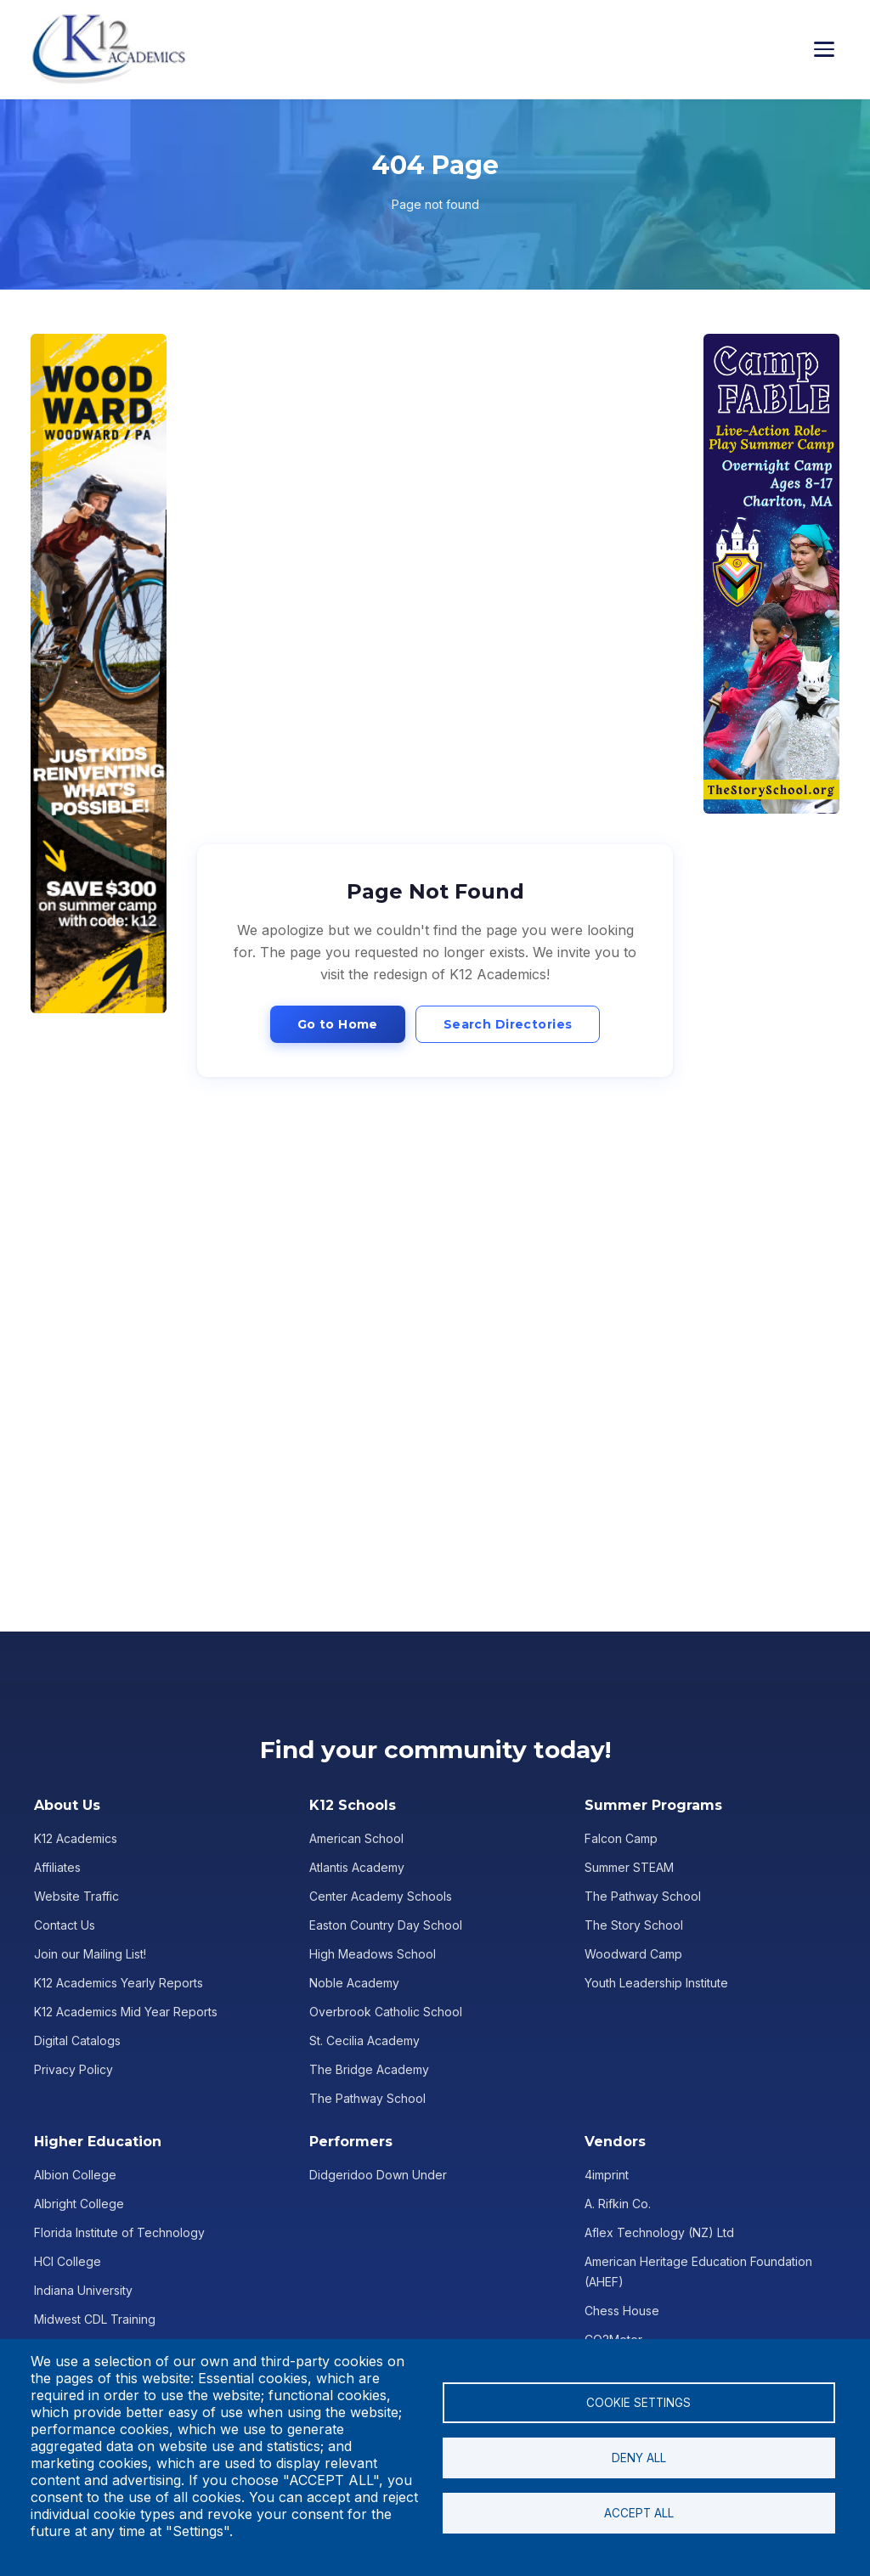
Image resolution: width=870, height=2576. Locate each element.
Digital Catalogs (77, 2040)
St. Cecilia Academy (364, 2040)
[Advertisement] (99, 673)
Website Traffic (76, 1896)
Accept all (639, 2513)
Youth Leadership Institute (656, 1983)
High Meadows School (372, 1954)
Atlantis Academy (356, 1867)
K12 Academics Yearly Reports (118, 1983)
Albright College (79, 2203)
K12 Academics (75, 1838)
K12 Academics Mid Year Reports (126, 2011)
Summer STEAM (629, 1867)
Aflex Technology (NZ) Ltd (659, 2232)
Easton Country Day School (385, 1925)
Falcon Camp (621, 1838)
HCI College (67, 2261)
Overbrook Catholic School (385, 2011)
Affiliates (57, 1867)
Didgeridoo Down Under (378, 2174)
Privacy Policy (73, 2069)
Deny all (639, 2458)
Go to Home (337, 1024)
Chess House (622, 2310)
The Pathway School (367, 2098)
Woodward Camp (633, 1954)
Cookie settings (638, 2403)
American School (356, 1838)
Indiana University (83, 2290)
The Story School (634, 1925)
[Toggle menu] (829, 49)
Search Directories (508, 1024)
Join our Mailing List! (90, 1954)
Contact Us (64, 1925)
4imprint (607, 2174)
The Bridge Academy (369, 2069)
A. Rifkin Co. (618, 2203)
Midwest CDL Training (94, 2319)
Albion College (75, 2174)
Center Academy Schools (380, 1896)
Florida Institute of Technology (119, 2232)
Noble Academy (354, 1983)
